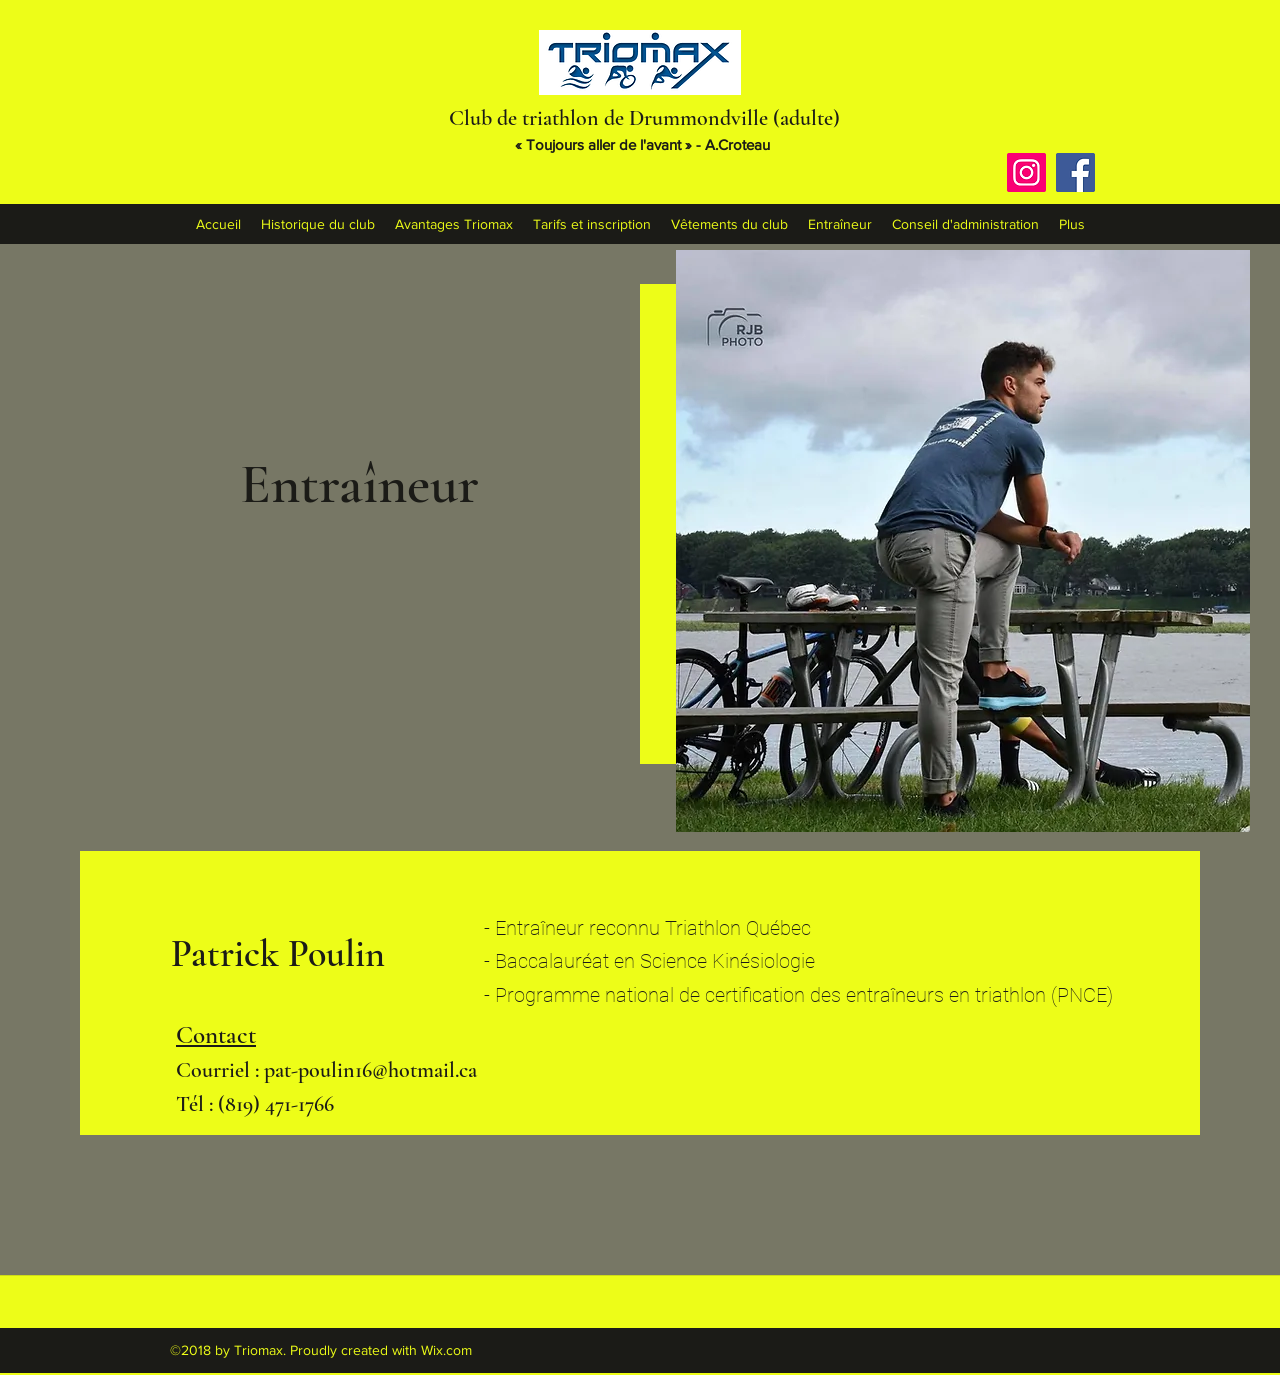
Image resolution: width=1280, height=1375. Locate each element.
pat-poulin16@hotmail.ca (370, 1070)
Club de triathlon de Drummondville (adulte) (644, 118)
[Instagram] (1026, 172)
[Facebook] (1075, 172)
